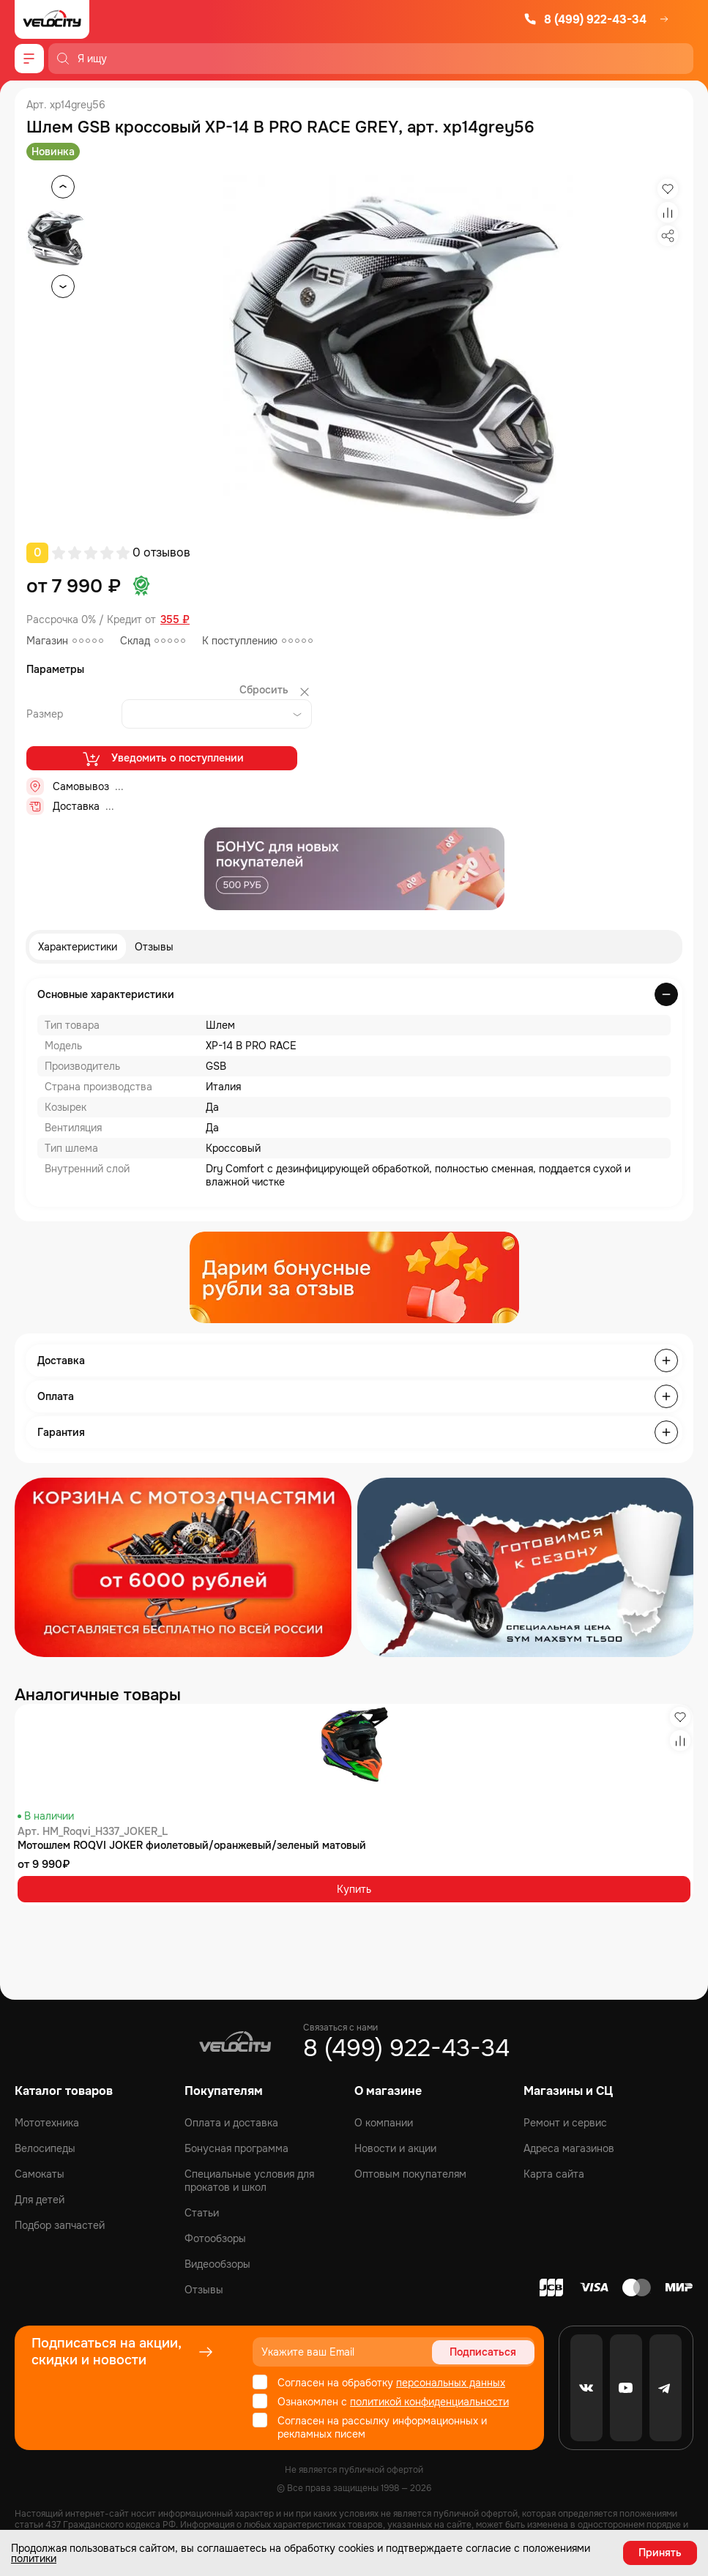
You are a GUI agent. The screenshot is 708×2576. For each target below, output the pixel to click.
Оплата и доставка (231, 2122)
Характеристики (77, 946)
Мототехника (47, 2122)
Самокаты (39, 2174)
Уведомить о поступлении (162, 758)
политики (33, 2558)
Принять (660, 2552)
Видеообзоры (217, 2264)
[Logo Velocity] (52, 19)
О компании (383, 2122)
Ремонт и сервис (565, 2122)
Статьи (202, 2212)
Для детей (39, 2199)
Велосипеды (45, 2148)
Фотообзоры (215, 2238)
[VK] (586, 2387)
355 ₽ (175, 620)
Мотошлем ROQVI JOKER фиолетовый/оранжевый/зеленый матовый (192, 1845)
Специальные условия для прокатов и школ (249, 2180)
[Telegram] (665, 2387)
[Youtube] (626, 2387)
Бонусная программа (236, 2148)
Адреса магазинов (568, 2148)
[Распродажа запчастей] (183, 1567)
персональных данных (450, 2382)
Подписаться (483, 2352)
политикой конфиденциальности (429, 2401)
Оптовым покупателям (410, 2174)
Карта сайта (553, 2174)
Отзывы (154, 946)
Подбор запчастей (60, 2225)
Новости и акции (395, 2148)
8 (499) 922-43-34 (584, 19)
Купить (354, 1889)
